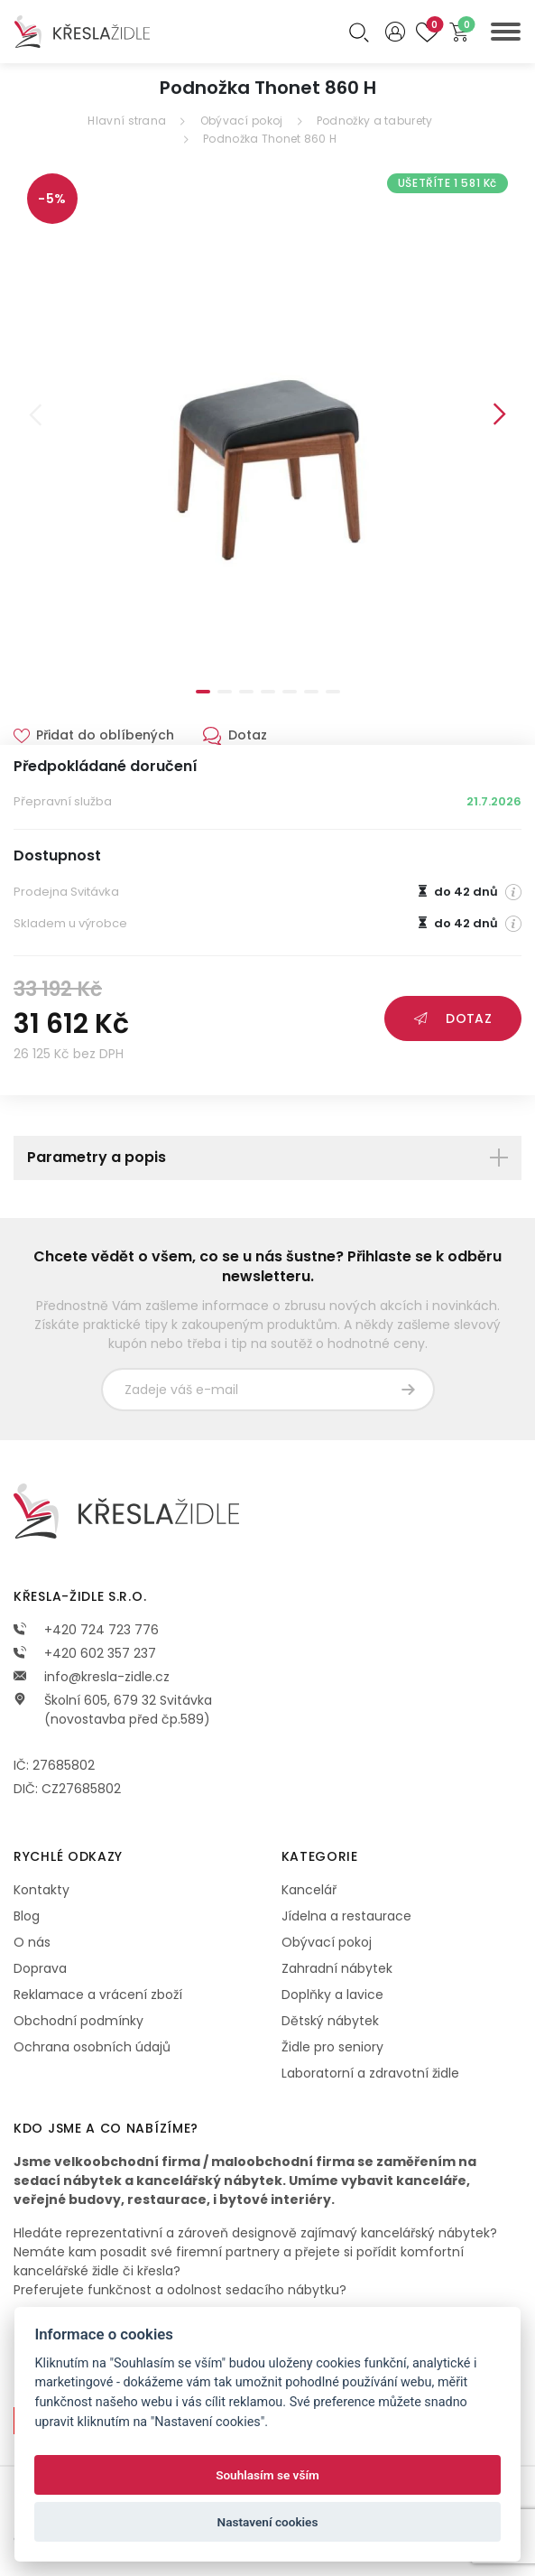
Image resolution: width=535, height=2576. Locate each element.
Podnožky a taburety (375, 120)
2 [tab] (224, 691)
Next (500, 414)
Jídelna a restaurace (346, 1916)
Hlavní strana (127, 120)
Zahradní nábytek (336, 1968)
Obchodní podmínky (78, 2021)
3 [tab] (246, 691)
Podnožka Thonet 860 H (270, 138)
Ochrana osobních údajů (92, 2047)
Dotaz (453, 1018)
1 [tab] (203, 691)
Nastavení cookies (267, 2522)
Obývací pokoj (241, 120)
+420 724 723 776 (86, 1630)
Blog (27, 1916)
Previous (35, 414)
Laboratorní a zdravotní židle (370, 2073)
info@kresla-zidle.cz (92, 1677)
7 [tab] (333, 691)
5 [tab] (289, 691)
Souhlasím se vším (267, 2475)
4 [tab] (268, 691)
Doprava (40, 1968)
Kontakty (41, 1890)
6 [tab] (311, 691)
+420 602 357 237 (85, 1653)
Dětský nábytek (330, 2021)
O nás (32, 1942)
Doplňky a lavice (332, 1994)
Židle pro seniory (332, 2047)
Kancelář (309, 1890)
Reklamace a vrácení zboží (98, 1994)
